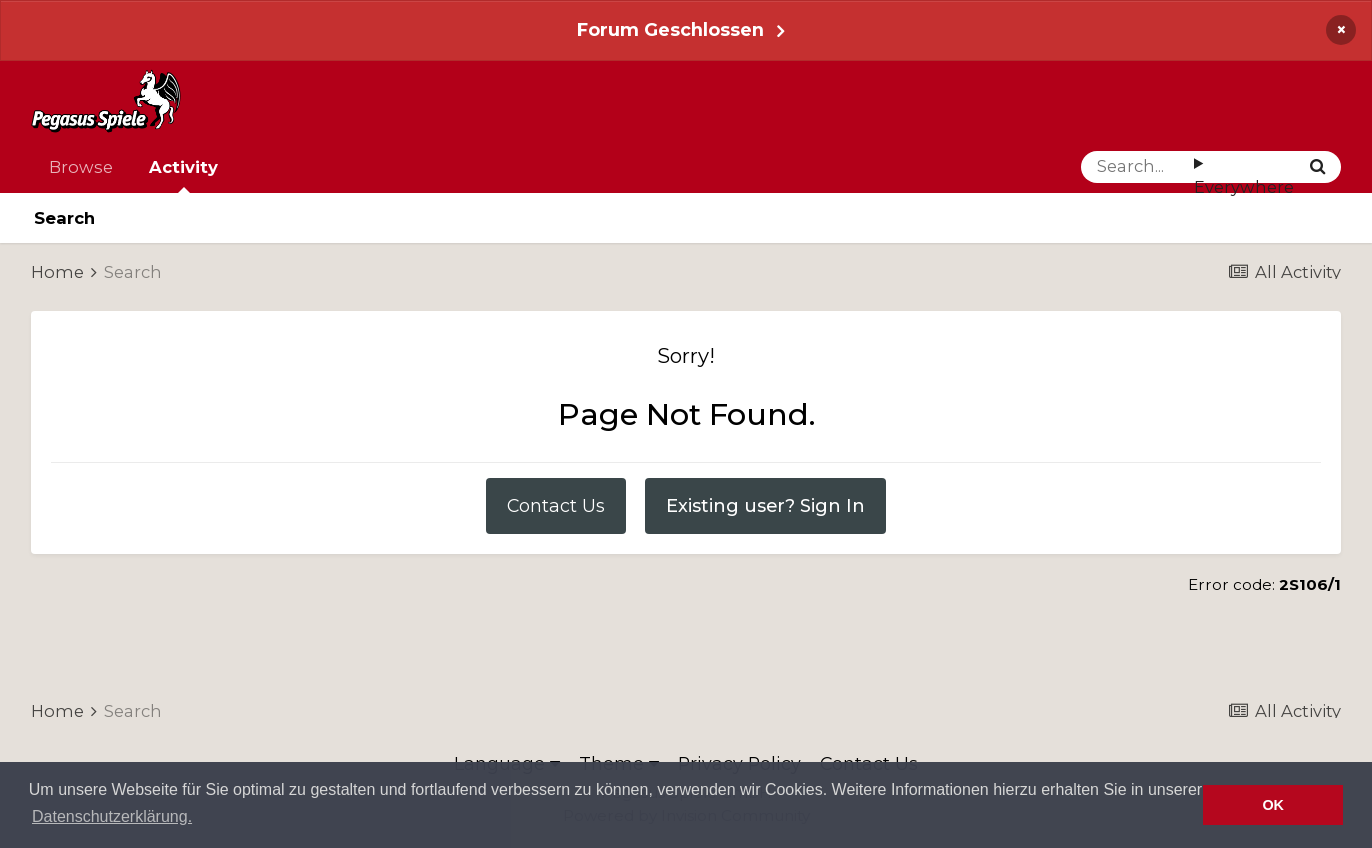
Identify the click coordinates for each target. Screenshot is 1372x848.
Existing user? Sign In (765, 505)
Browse (81, 167)
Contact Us (556, 505)
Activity (183, 175)
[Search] (1137, 167)
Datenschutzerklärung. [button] (112, 816)
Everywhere (1244, 187)
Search (64, 218)
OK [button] (1273, 805)
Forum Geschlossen (670, 29)
